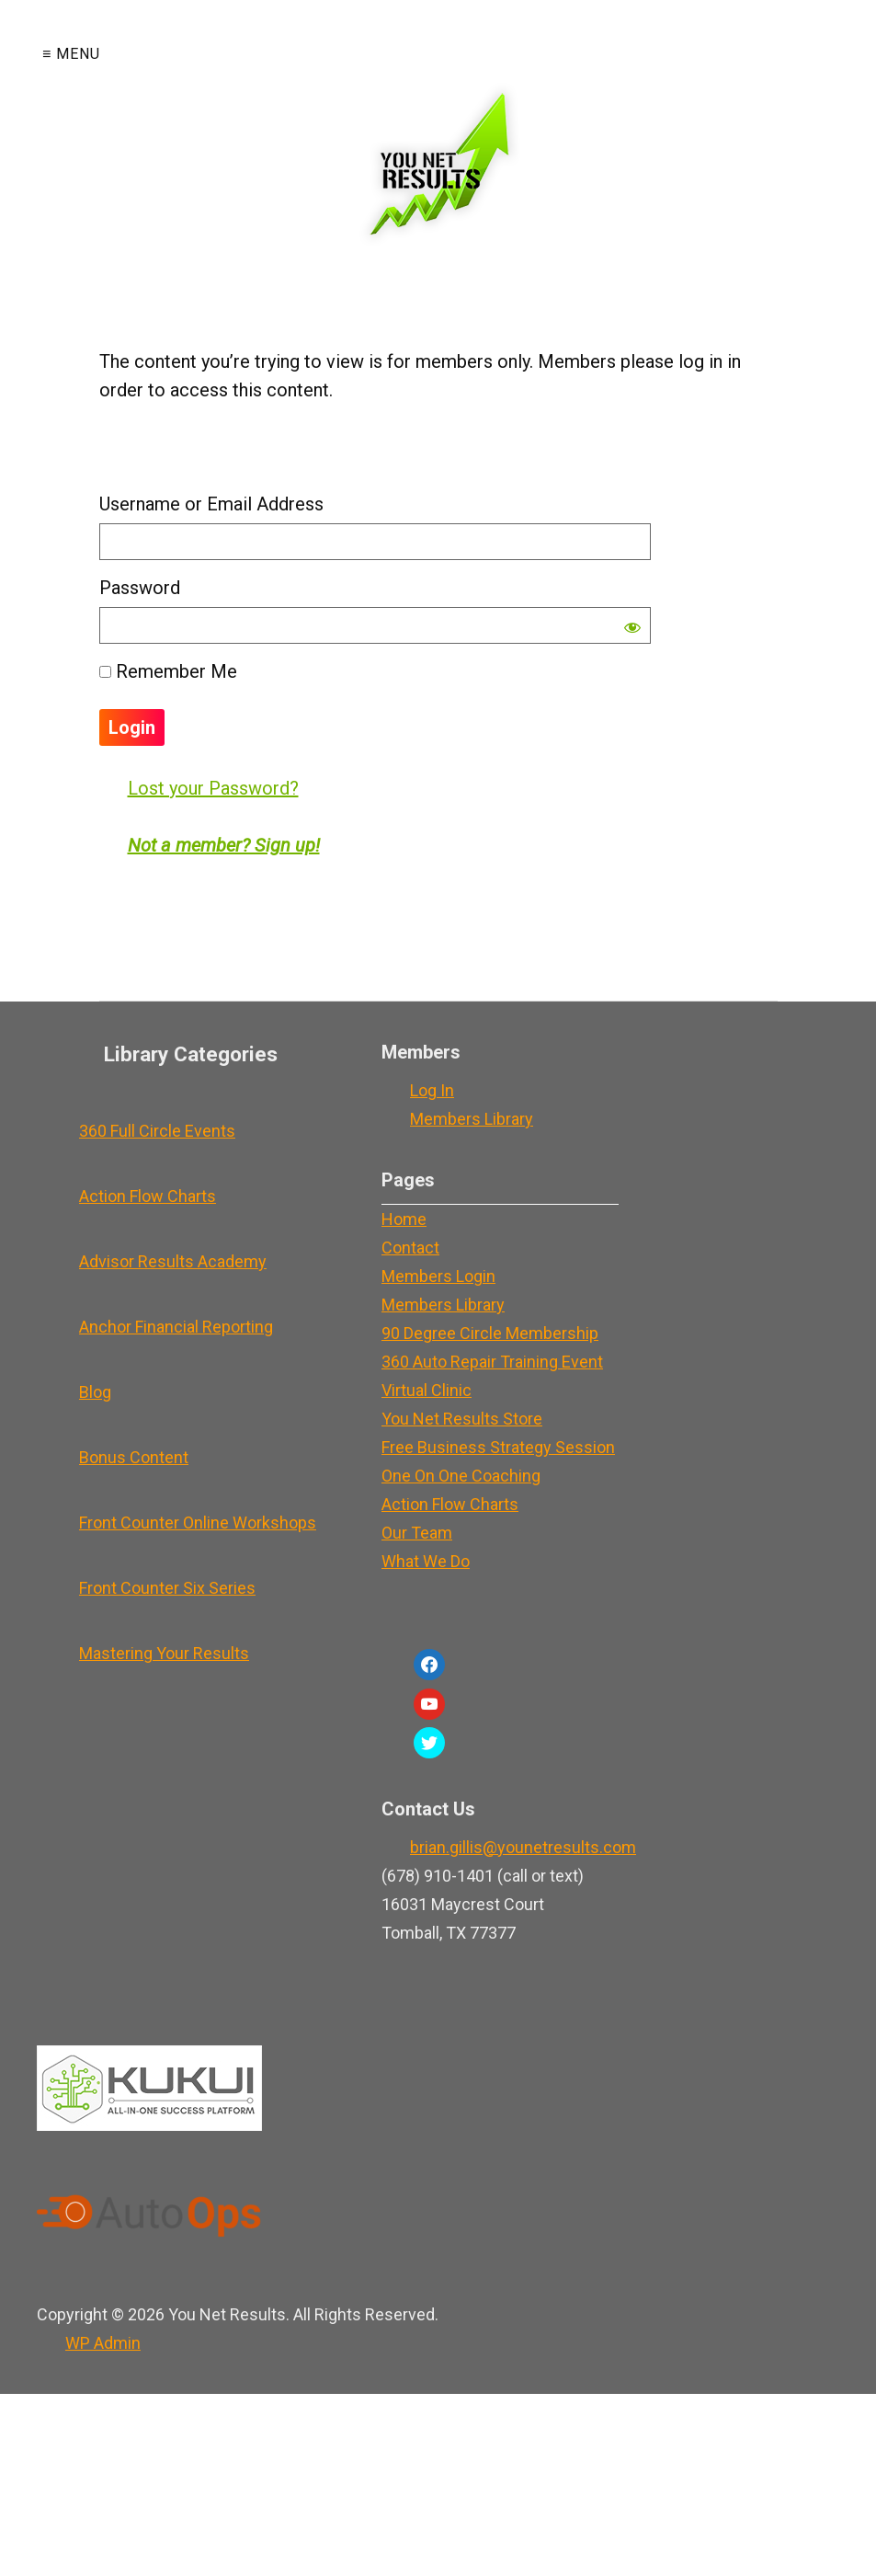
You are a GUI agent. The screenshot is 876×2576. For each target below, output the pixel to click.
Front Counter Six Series (167, 1587)
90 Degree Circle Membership (489, 1333)
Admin (103, 2343)
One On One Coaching (460, 1475)
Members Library (471, 1118)
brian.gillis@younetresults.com (523, 1847)
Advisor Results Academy (173, 1261)
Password (139, 588)
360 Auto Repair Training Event (492, 1361)
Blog (95, 1392)
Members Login (438, 1276)
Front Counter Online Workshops (197, 1522)
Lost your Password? (213, 788)
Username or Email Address (211, 504)
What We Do (425, 1561)
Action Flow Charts (147, 1196)
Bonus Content (133, 1457)
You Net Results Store (461, 1418)
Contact (410, 1247)
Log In (432, 1090)
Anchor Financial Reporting (176, 1326)
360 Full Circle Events (157, 1130)
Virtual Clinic (426, 1390)
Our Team (416, 1532)
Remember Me (168, 671)
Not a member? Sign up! (224, 845)
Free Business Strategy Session (498, 1447)
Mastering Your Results (164, 1653)
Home (404, 1219)
